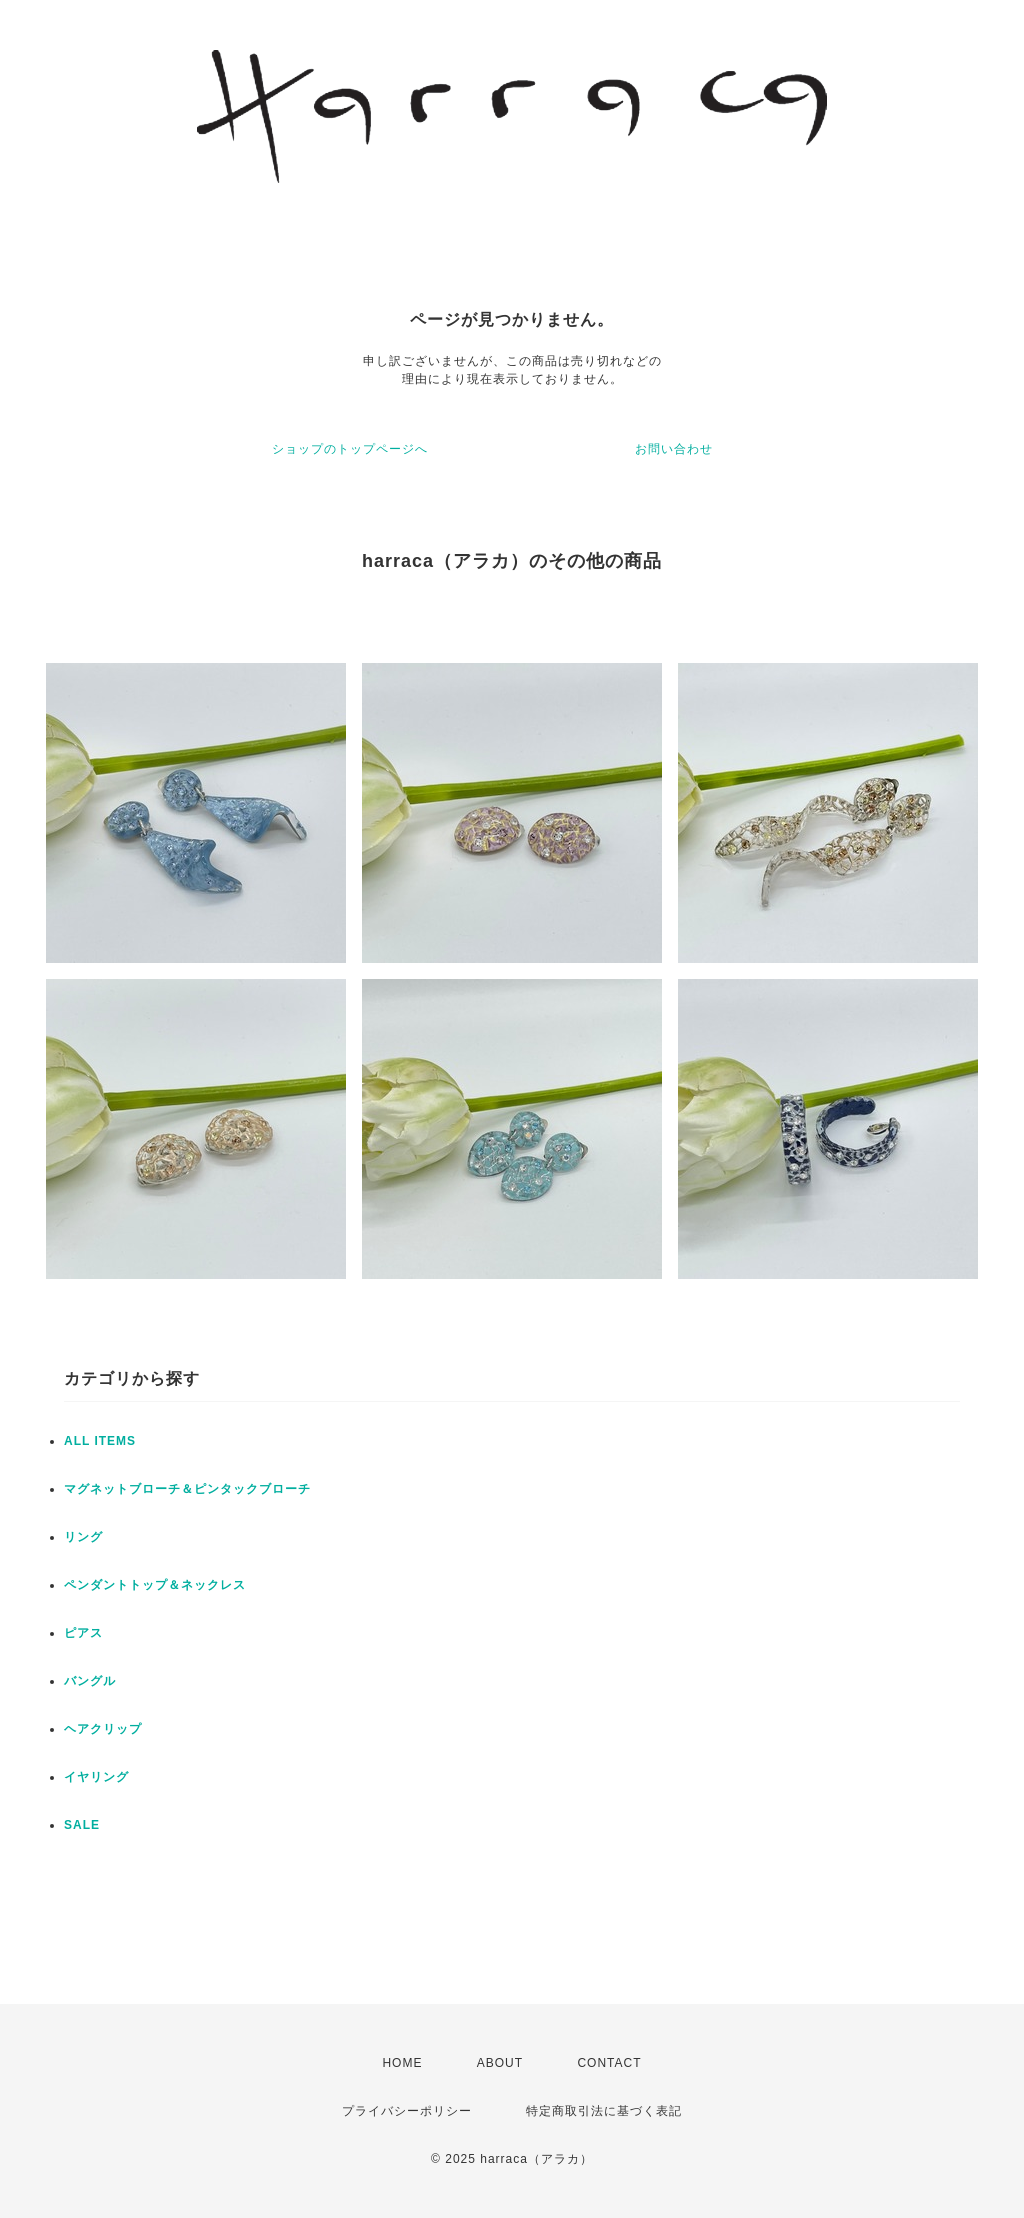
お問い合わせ (674, 449)
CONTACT (609, 2063)
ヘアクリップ (103, 1729)
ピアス (83, 1633)
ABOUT (500, 2063)
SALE (82, 1825)
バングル (90, 1681)
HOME (402, 2063)
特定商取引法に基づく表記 (604, 2111)
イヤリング (96, 1777)
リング (83, 1537)
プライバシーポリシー (407, 2111)
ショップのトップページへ (350, 449)
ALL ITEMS (100, 1441)
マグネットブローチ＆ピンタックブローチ (187, 1489)
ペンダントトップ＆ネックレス (155, 1585)
